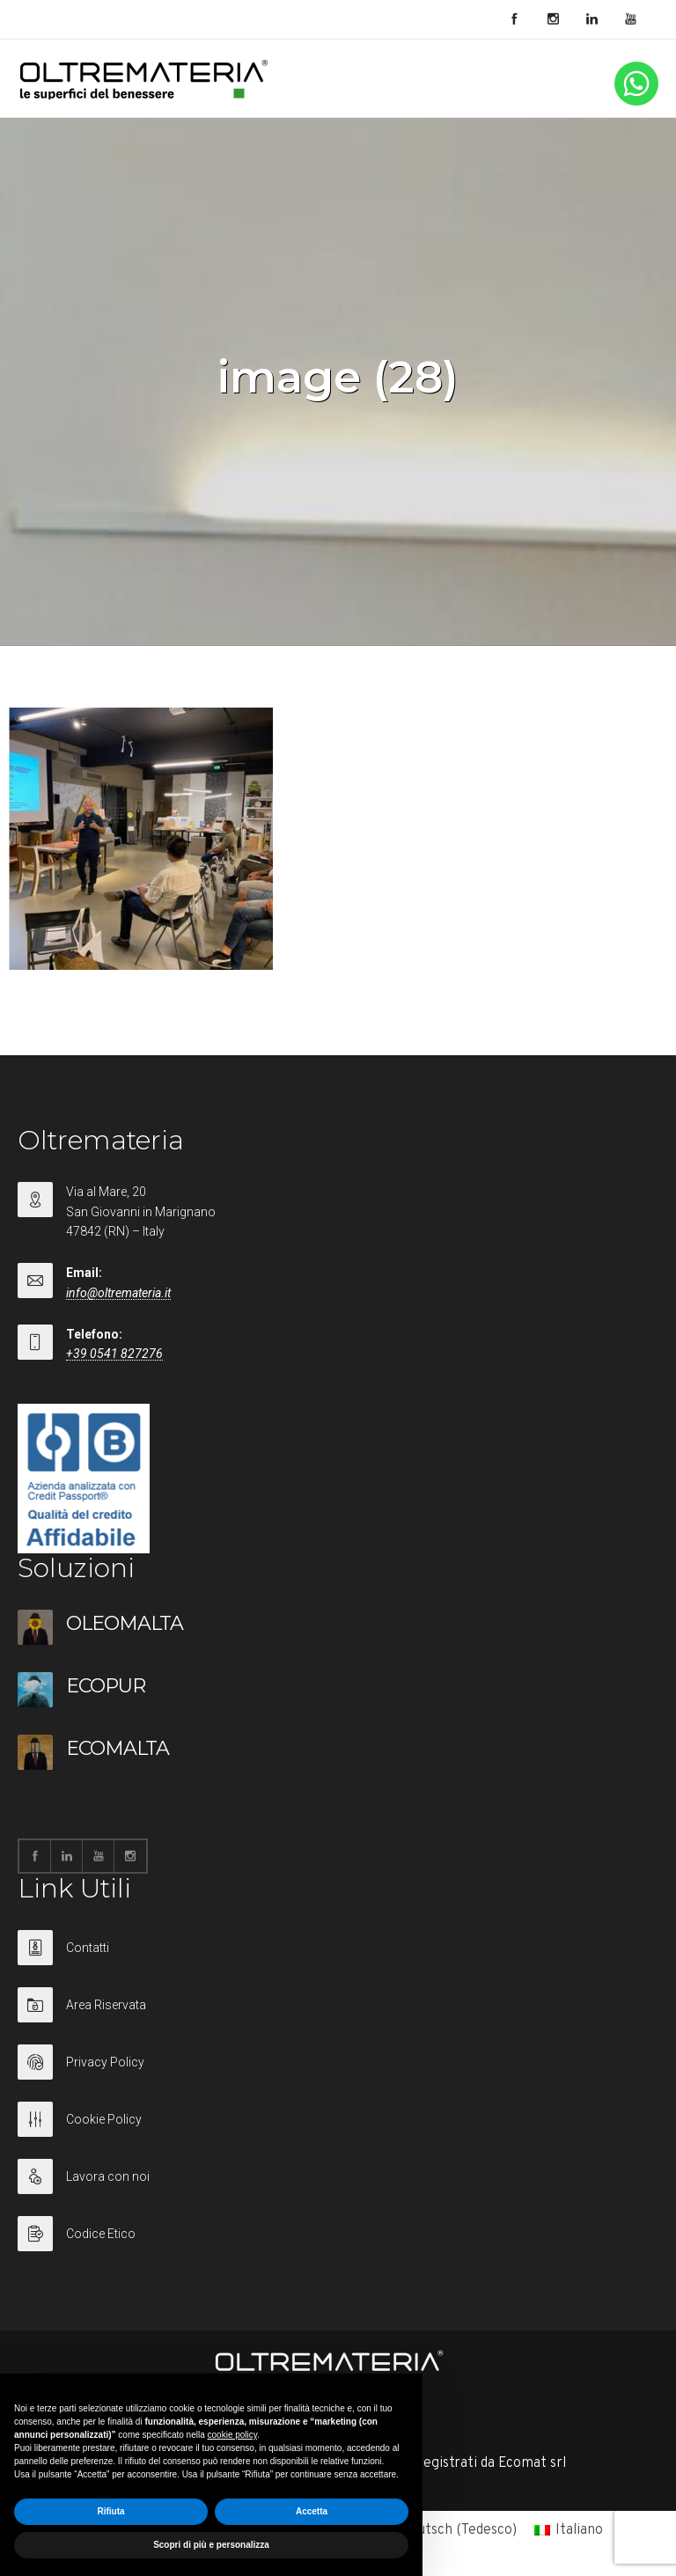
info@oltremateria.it (118, 1293)
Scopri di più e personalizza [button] (211, 2545)
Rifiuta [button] (110, 2511)
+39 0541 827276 (114, 1354)
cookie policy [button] (233, 2435)
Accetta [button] (311, 2511)
